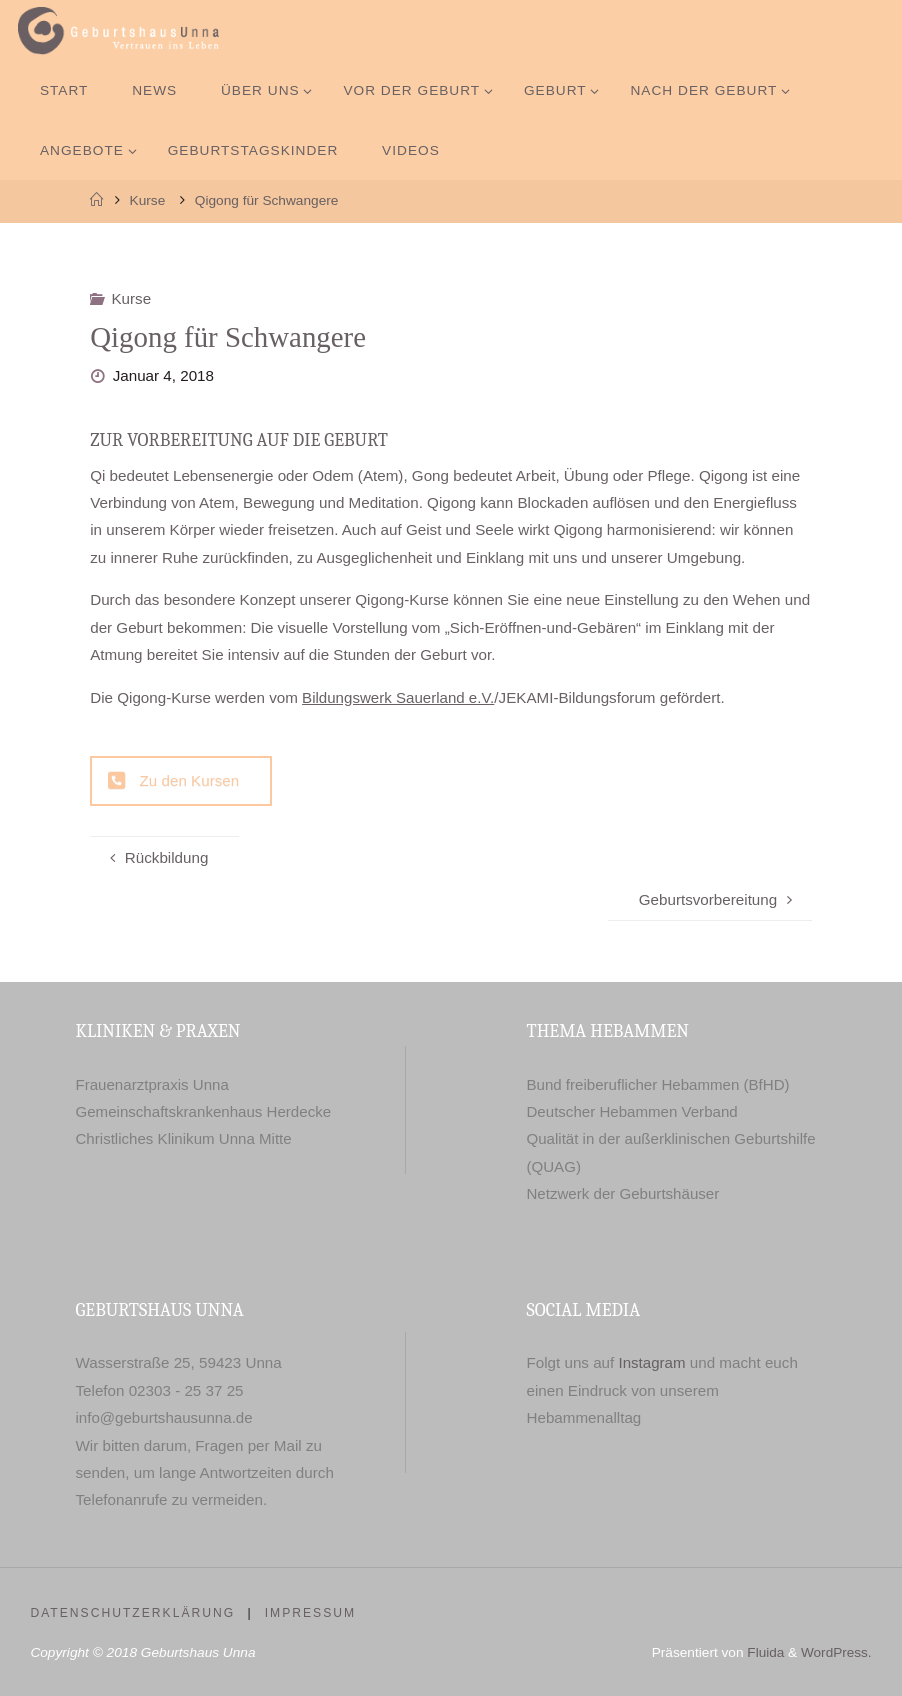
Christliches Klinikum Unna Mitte (184, 1138)
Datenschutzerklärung (132, 1613)
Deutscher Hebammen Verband (632, 1111)
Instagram (653, 1362)
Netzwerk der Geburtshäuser (623, 1193)
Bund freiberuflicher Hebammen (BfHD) (658, 1084)
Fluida (763, 1652)
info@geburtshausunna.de (164, 1417)
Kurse (148, 200)
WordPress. (835, 1652)
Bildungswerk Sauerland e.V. (399, 697)
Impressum (311, 1613)
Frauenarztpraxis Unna (152, 1084)
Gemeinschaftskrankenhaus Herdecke (203, 1111)
